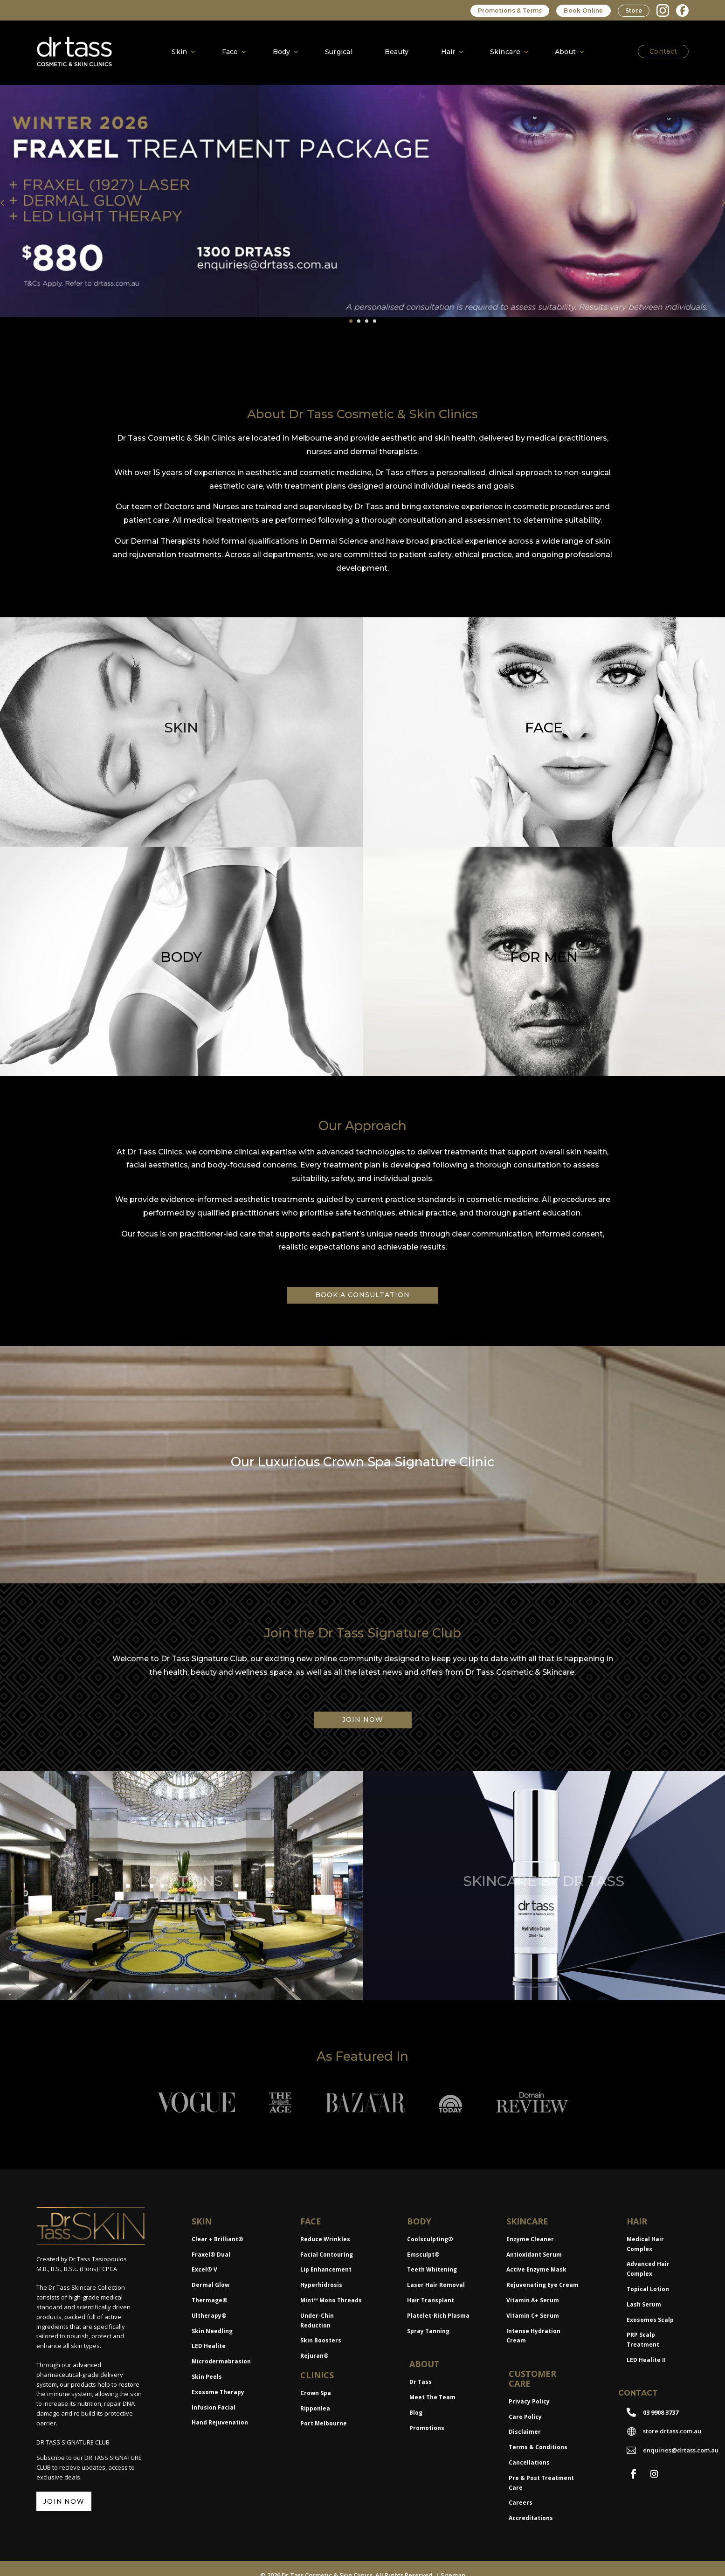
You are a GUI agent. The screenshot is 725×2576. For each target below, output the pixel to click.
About (565, 52)
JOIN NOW (362, 1717)
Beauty (397, 52)
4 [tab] (374, 318)
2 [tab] (358, 318)
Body (281, 52)
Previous (9, 201)
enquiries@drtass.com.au (680, 2447)
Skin (179, 52)
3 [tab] (366, 318)
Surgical (338, 52)
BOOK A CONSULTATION (362, 1292)
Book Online (583, 10)
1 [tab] (350, 318)
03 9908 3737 (660, 2409)
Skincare (505, 52)
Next (715, 201)
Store (633, 10)
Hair (448, 52)
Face (230, 52)
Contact (663, 51)
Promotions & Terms (510, 10)
